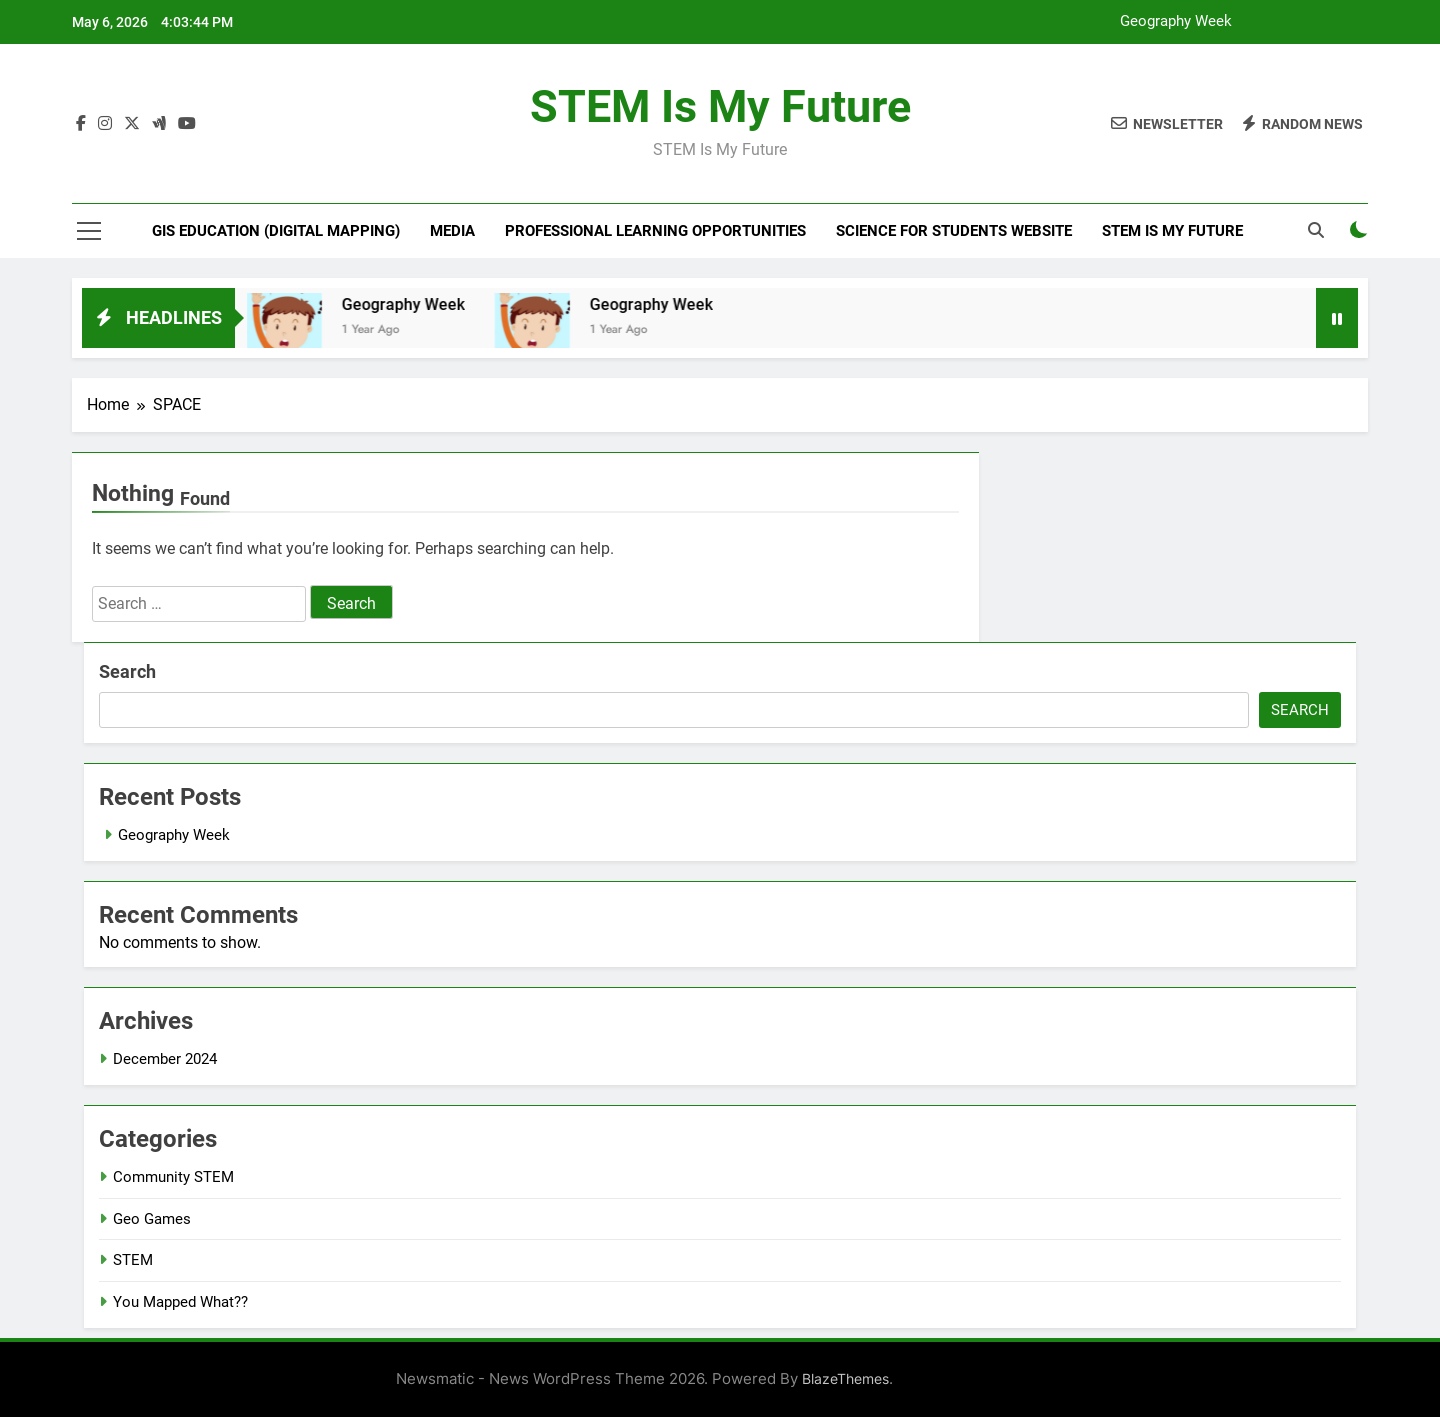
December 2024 (165, 1059)
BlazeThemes (845, 1378)
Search (127, 671)
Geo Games (152, 1219)
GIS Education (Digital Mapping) (276, 231)
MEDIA (452, 231)
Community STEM (173, 1177)
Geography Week (1176, 22)
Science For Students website (954, 231)
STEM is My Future (720, 106)
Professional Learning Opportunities (655, 231)
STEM (133, 1260)
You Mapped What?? (180, 1302)
